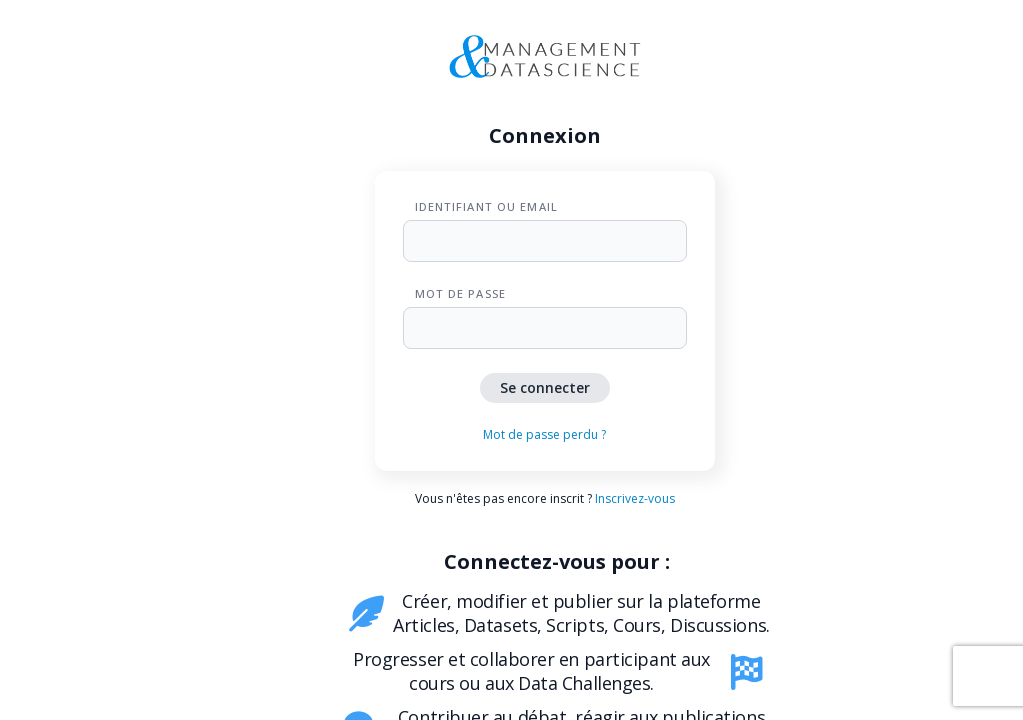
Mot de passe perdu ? (544, 434)
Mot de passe (460, 293)
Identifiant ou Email (486, 206)
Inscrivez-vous (635, 498)
